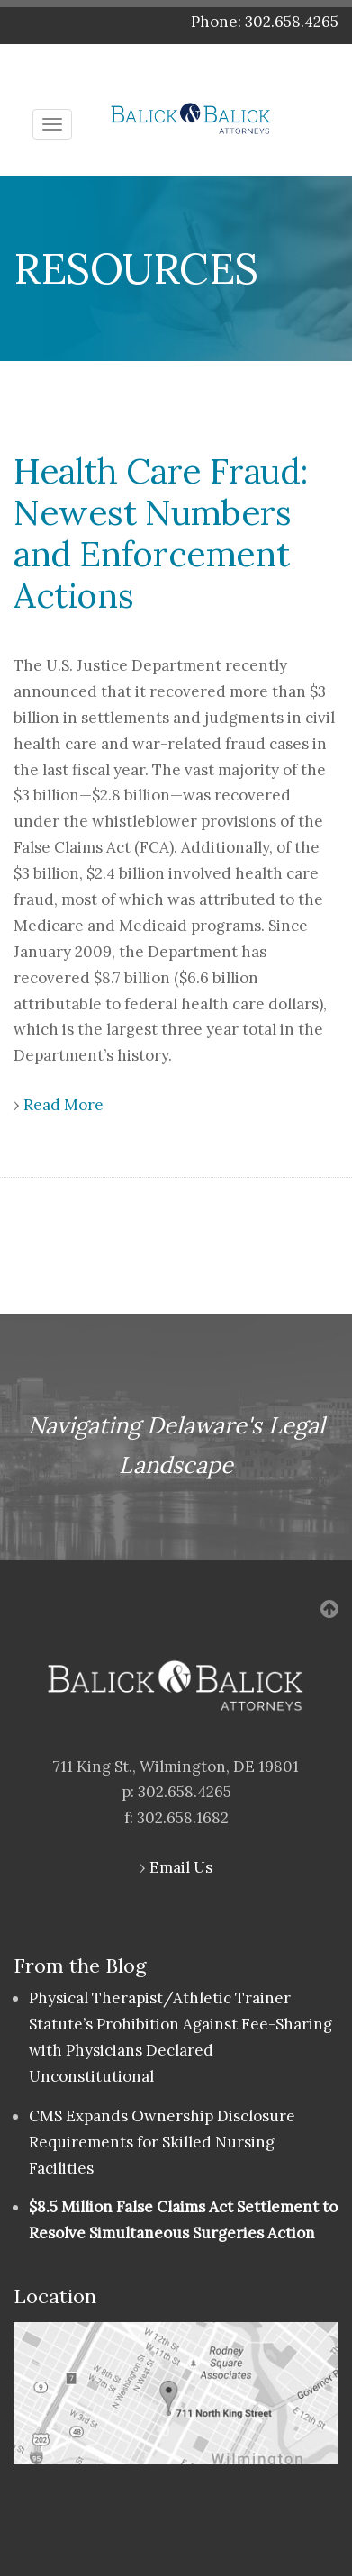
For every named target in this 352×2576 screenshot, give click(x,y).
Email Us (180, 1867)
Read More (63, 1105)
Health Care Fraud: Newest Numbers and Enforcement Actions (161, 533)
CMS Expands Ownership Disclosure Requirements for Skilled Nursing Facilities (162, 2142)
